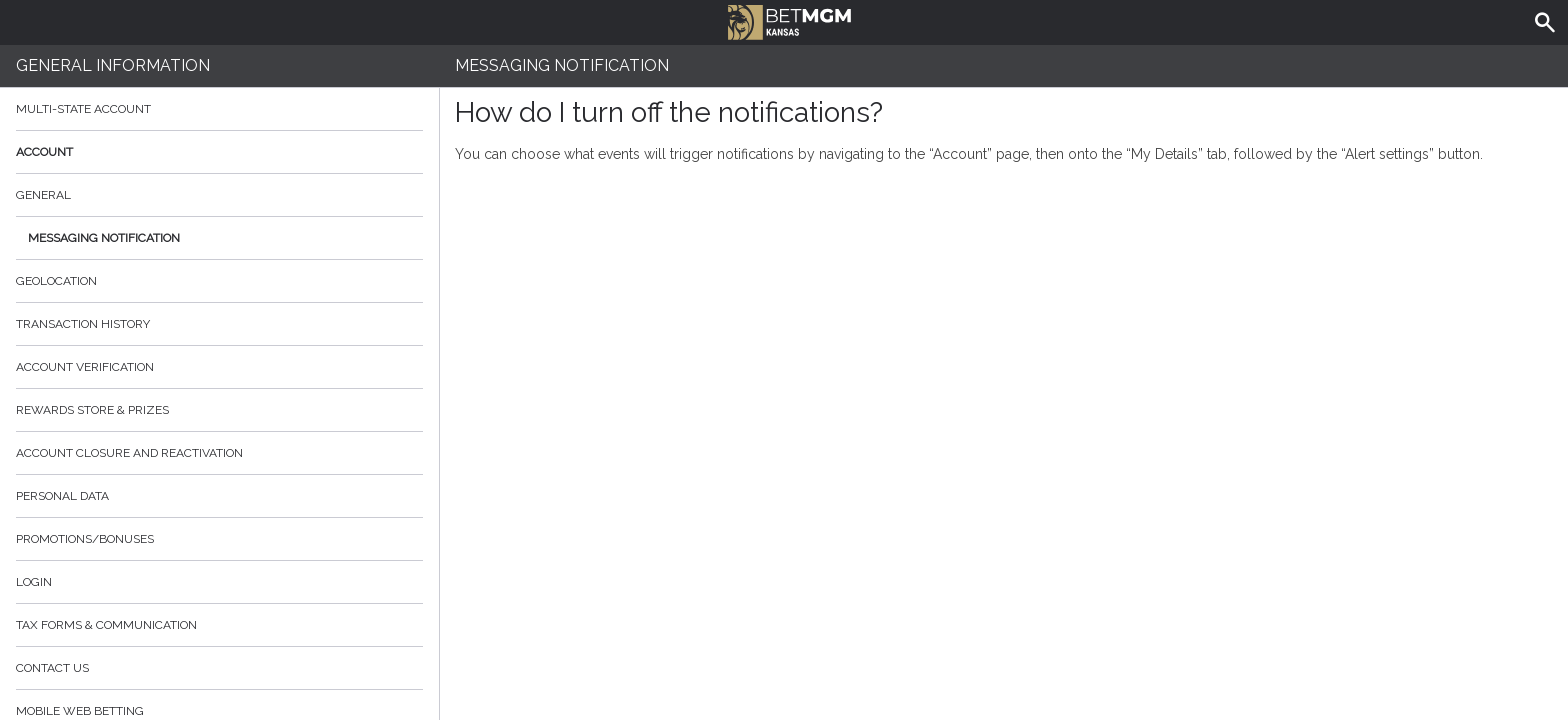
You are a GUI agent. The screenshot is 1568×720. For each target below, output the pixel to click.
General (43, 195)
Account (219, 152)
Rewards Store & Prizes (92, 410)
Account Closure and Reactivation (129, 453)
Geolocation (56, 281)
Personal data (62, 496)
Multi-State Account (83, 109)
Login (34, 582)
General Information (113, 65)
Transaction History (83, 324)
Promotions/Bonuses (85, 539)
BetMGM (789, 20)
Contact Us (52, 668)
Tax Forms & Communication (219, 625)
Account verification (85, 367)
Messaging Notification (104, 238)
